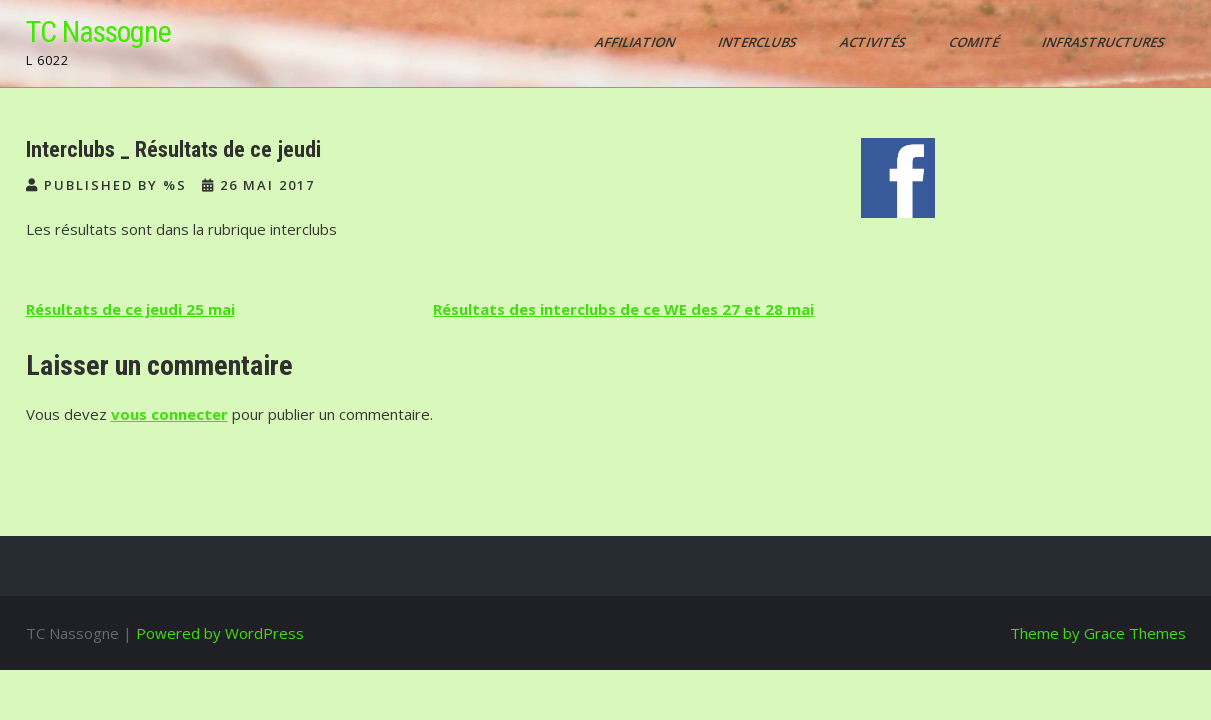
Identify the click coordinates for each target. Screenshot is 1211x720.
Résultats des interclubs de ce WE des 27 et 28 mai (623, 309)
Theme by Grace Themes (1098, 633)
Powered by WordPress (220, 633)
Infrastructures (1104, 42)
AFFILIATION (635, 42)
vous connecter (169, 414)
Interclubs (758, 42)
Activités (873, 42)
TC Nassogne (98, 31)
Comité (974, 42)
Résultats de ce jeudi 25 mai (130, 309)
